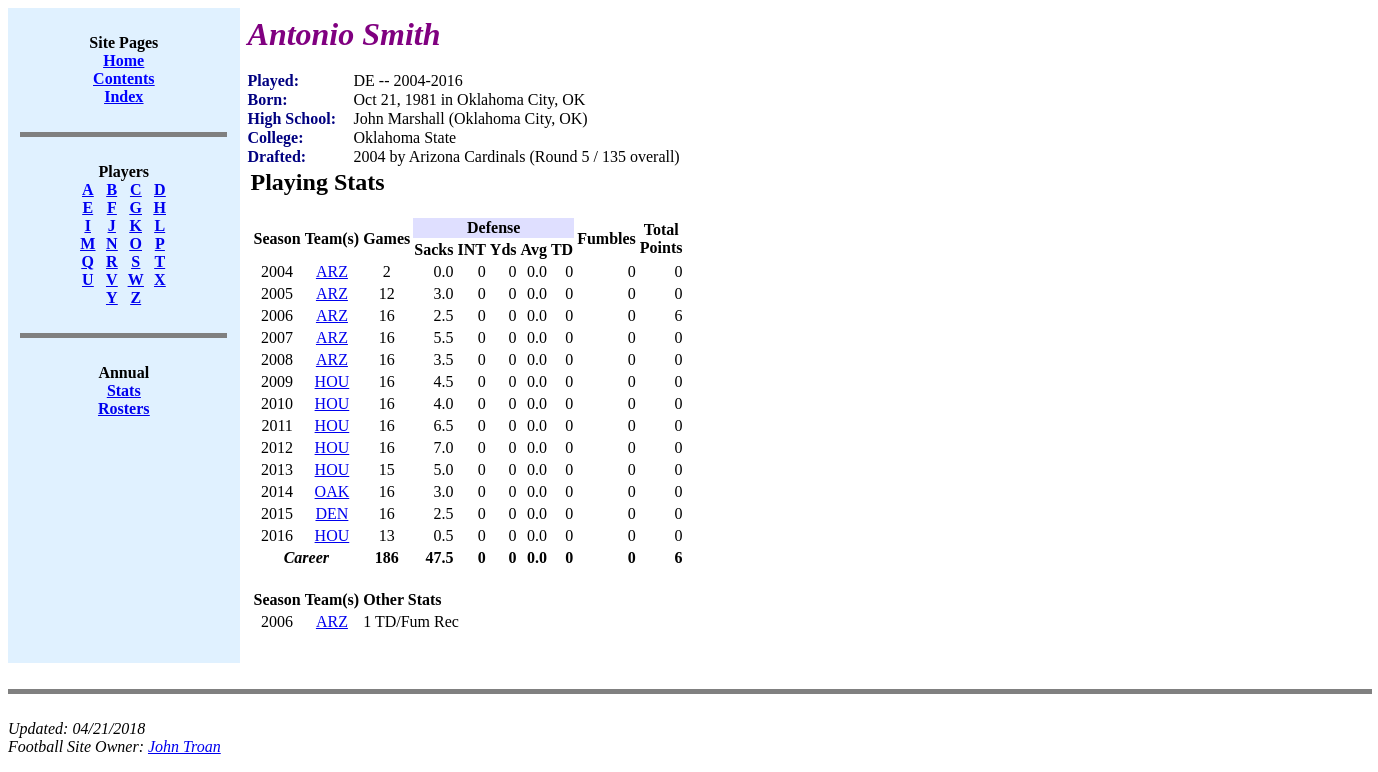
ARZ (332, 271)
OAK (332, 491)
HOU (332, 381)
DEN (331, 513)
